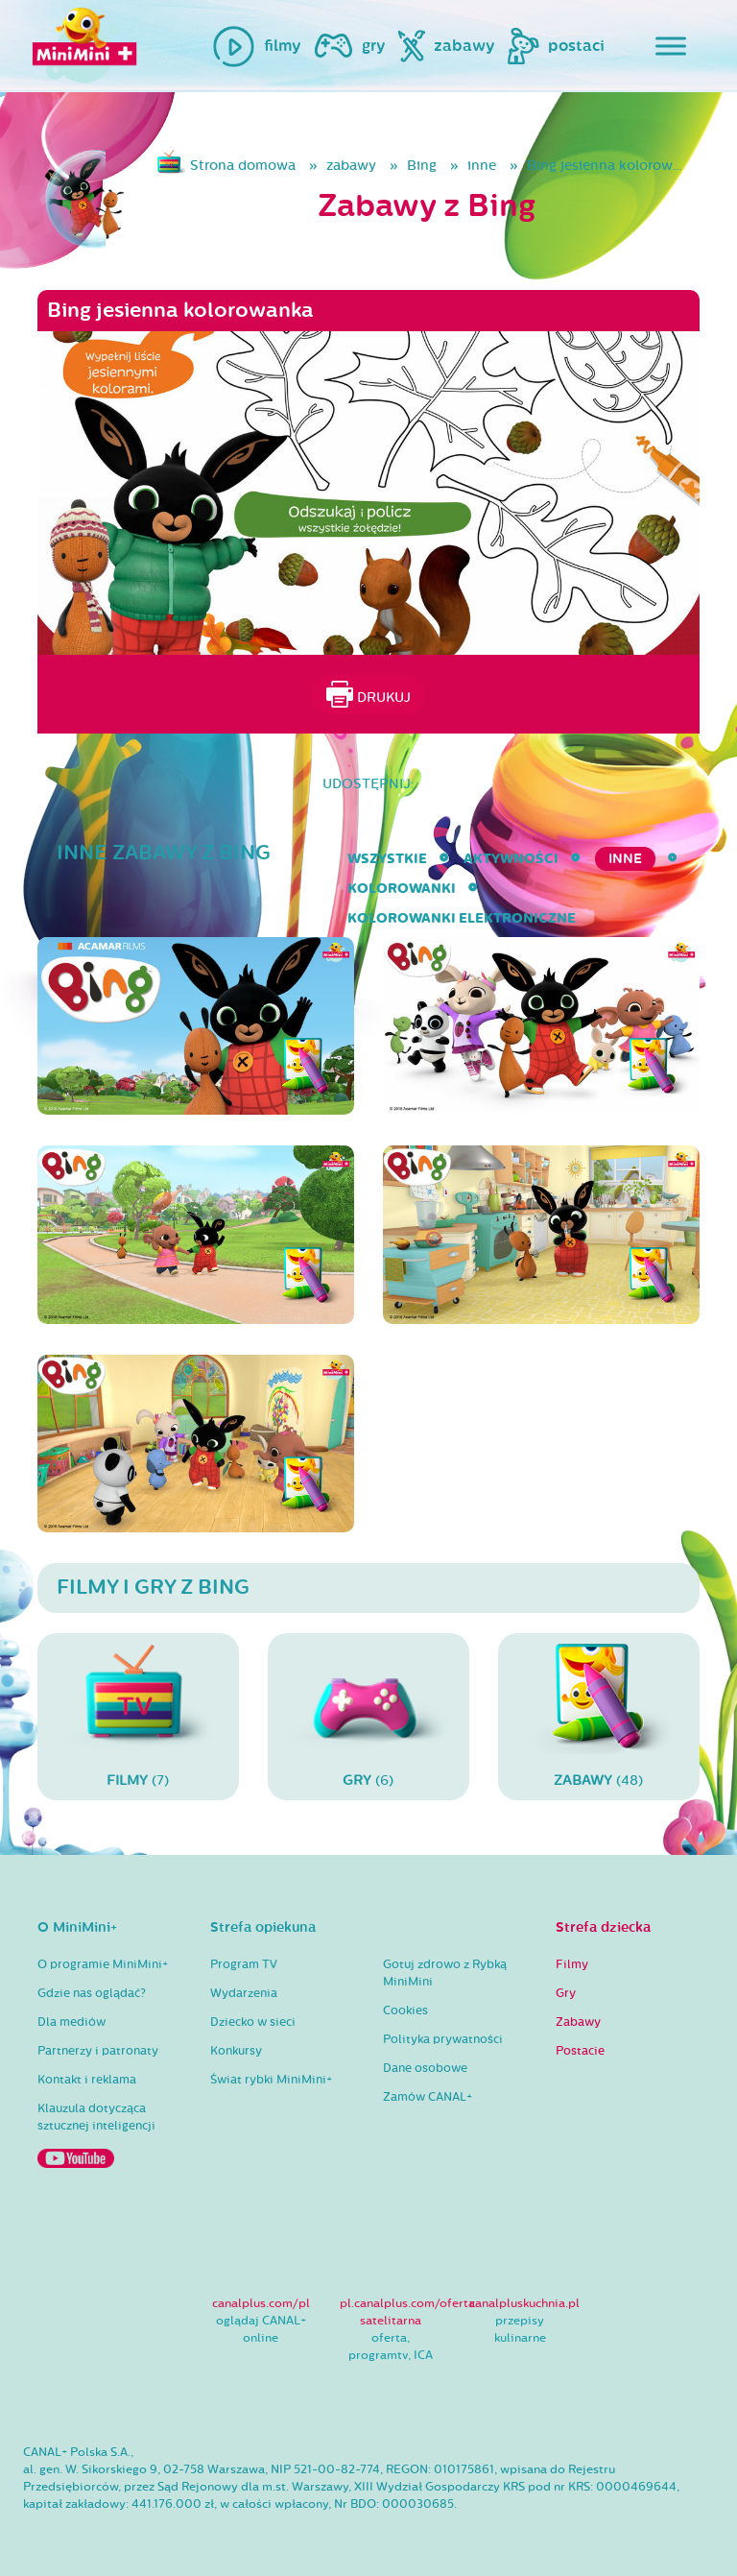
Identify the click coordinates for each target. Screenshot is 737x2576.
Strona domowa (243, 165)
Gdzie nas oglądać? (91, 1993)
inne (481, 165)
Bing (422, 165)
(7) (138, 1716)
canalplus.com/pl (261, 2303)
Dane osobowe (425, 2068)
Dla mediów (71, 2022)
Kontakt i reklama (86, 2079)
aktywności (511, 859)
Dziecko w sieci (253, 2022)
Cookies (405, 2010)
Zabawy (578, 2022)
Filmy (572, 1964)
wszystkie (387, 859)
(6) (368, 1716)
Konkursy (236, 2051)
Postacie (580, 2051)
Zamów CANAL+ (427, 2097)
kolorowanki (401, 888)
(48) (598, 1716)
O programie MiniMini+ (102, 1964)
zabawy (351, 165)
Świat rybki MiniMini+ (271, 2079)
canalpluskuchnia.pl (524, 2303)
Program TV (243, 1964)
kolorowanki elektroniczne (461, 918)
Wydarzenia (243, 1993)
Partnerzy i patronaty (97, 2051)
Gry (566, 1993)
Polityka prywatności (443, 2039)
